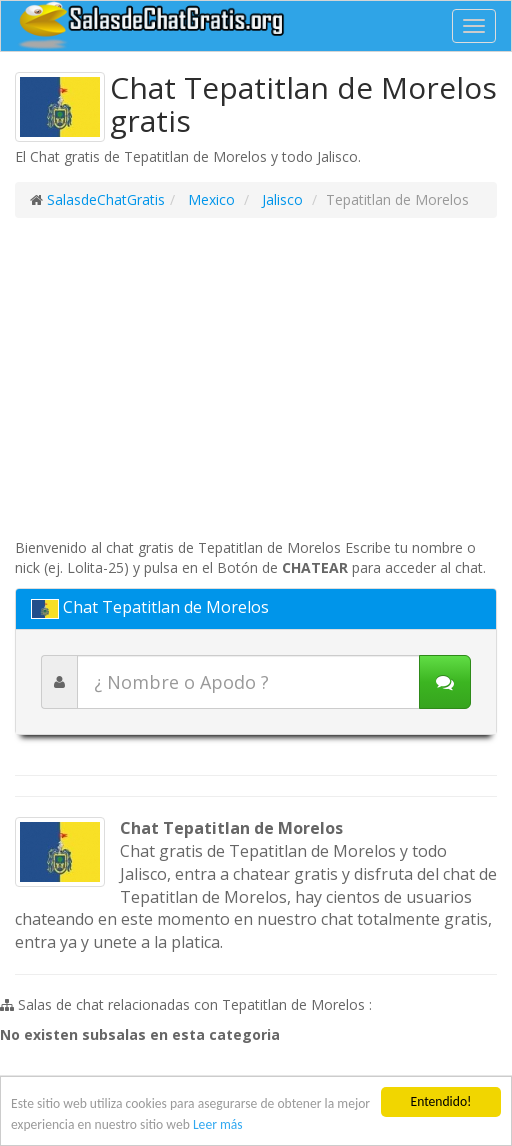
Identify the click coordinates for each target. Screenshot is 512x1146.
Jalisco (280, 199)
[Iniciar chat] (445, 682)
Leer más (218, 1124)
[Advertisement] (256, 378)
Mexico (209, 199)
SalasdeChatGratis (106, 199)
